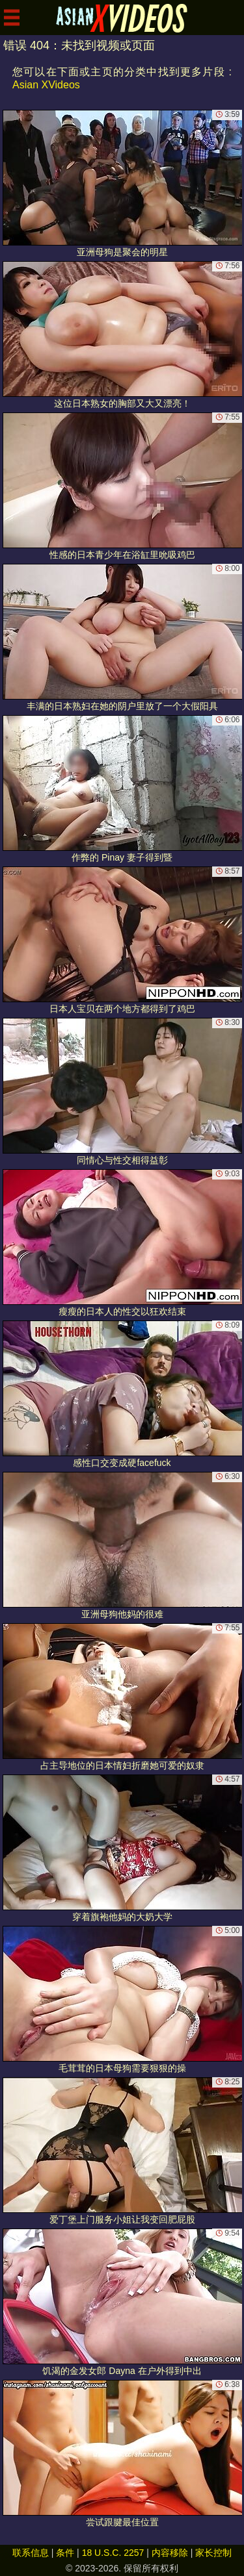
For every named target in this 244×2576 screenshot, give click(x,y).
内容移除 (170, 2552)
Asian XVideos (46, 84)
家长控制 (213, 2552)
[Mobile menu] (11, 17)
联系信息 (30, 2552)
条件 (65, 2552)
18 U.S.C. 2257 (113, 2552)
